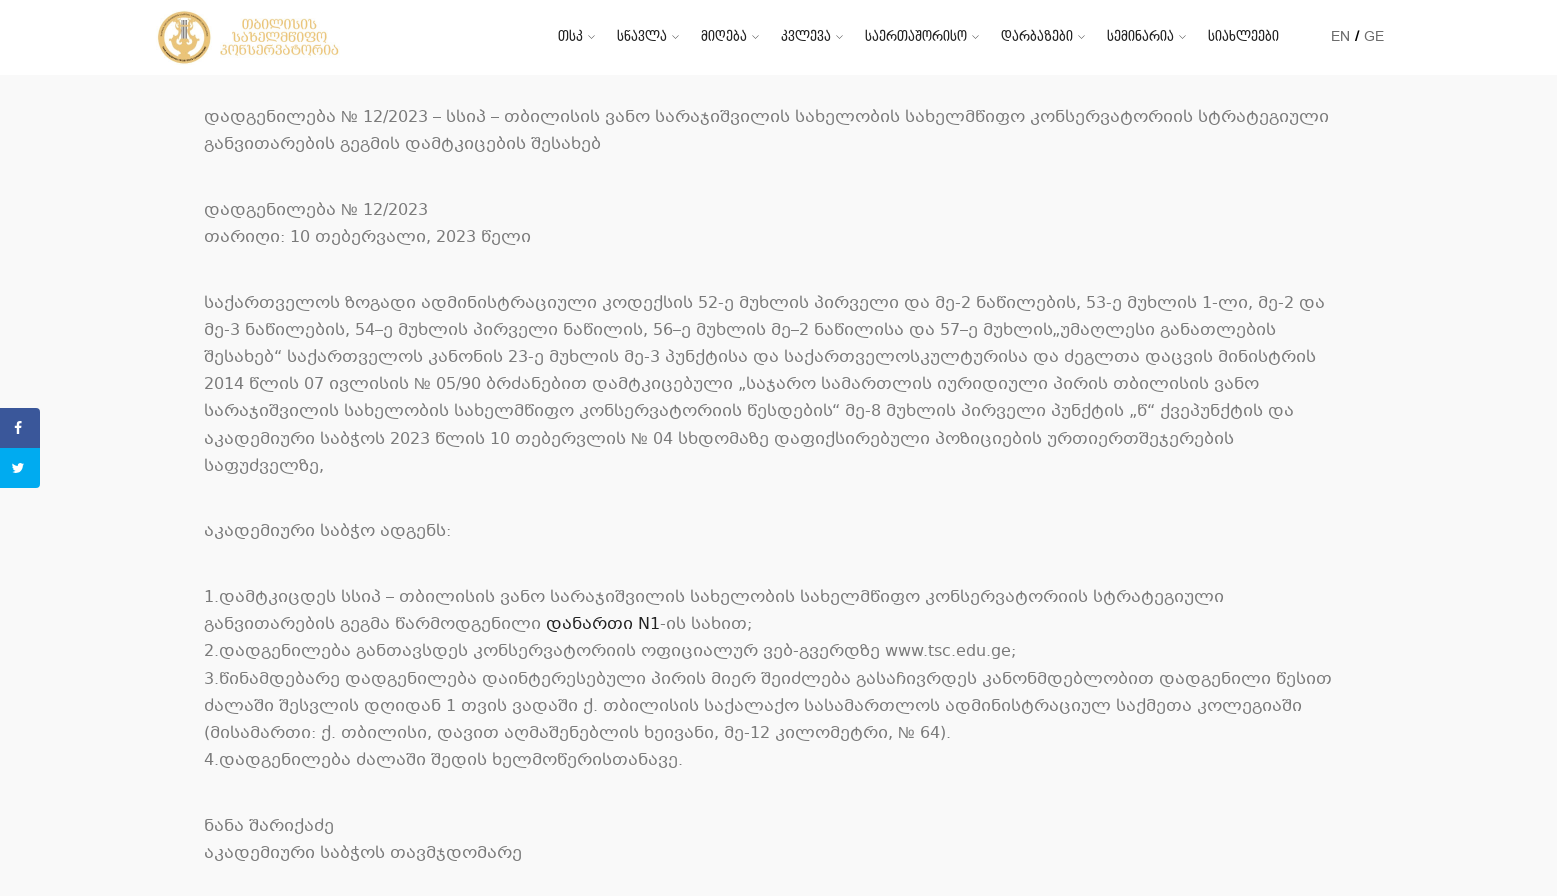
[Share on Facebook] (20, 428)
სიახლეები (1243, 36)
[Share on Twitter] (20, 468)
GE (1374, 36)
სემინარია (1140, 36)
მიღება (724, 36)
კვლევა (806, 36)
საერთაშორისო (916, 36)
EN (1340, 36)
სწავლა (642, 36)
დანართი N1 (603, 624)
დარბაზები (1037, 36)
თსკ (570, 36)
